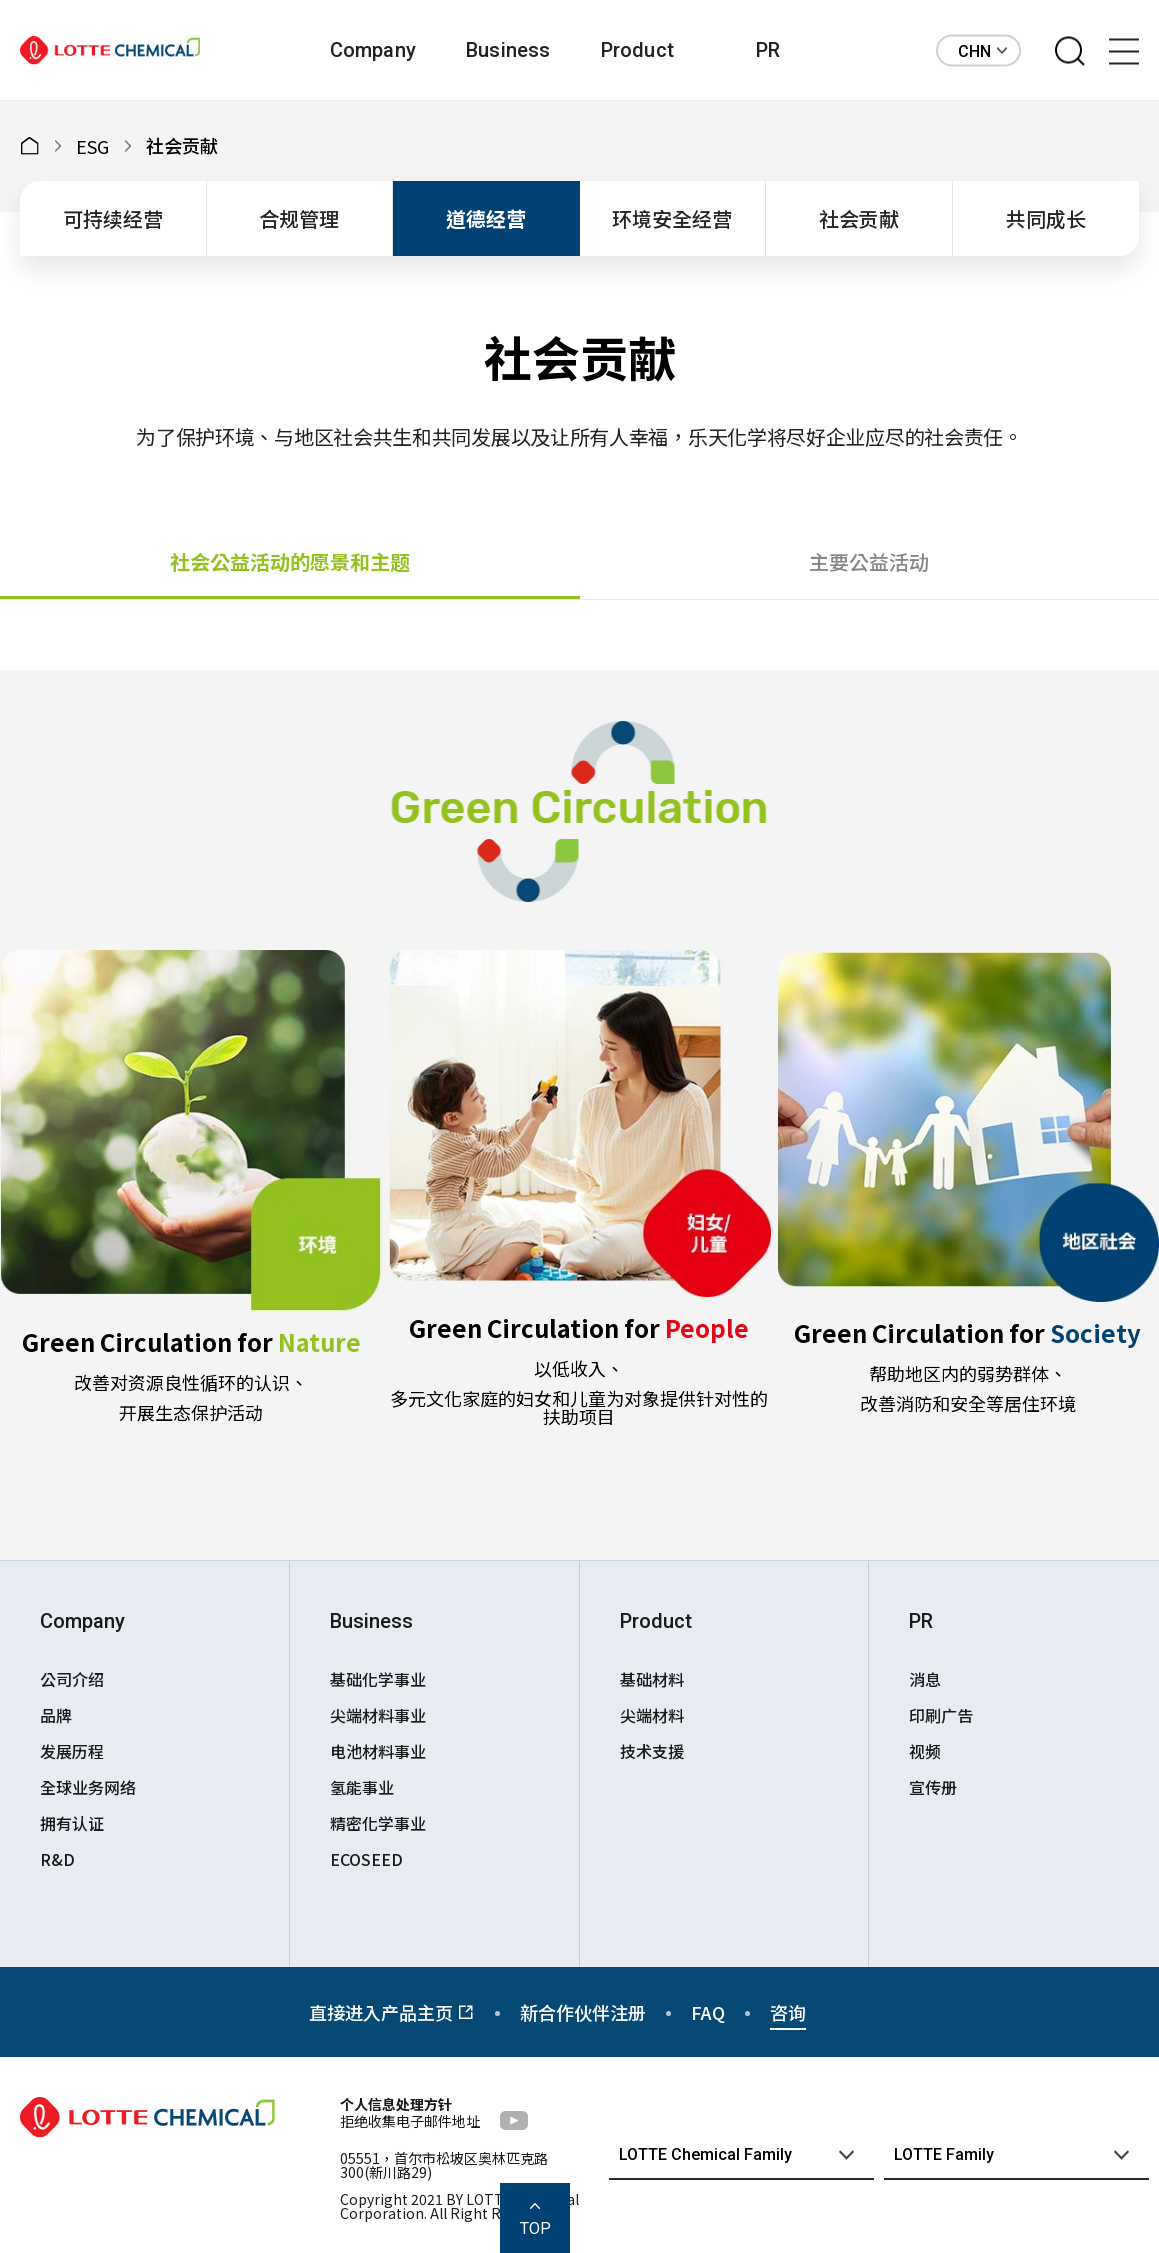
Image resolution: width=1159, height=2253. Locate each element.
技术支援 (652, 1751)
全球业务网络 (88, 1787)
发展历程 (72, 1751)
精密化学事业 (378, 1823)
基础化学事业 (378, 1679)
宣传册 (933, 1787)
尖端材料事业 (378, 1715)
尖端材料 (652, 1715)
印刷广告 (941, 1715)
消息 (925, 1679)
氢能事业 (362, 1787)
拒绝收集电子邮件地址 (410, 2121)
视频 (925, 1751)
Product (637, 50)
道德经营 (486, 218)
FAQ (708, 2012)
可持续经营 (113, 218)
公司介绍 (72, 1679)
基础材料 (652, 1679)
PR (768, 50)
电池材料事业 (378, 1751)
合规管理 (299, 218)
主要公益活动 (869, 561)
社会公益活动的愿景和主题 (290, 561)
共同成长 (1046, 218)
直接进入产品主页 (392, 2012)
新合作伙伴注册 (583, 2012)
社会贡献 (859, 218)
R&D (57, 1859)
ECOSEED (366, 1859)
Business (508, 50)
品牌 (56, 1715)
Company (373, 50)
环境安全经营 (672, 218)
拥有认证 (72, 1823)
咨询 (788, 2012)
